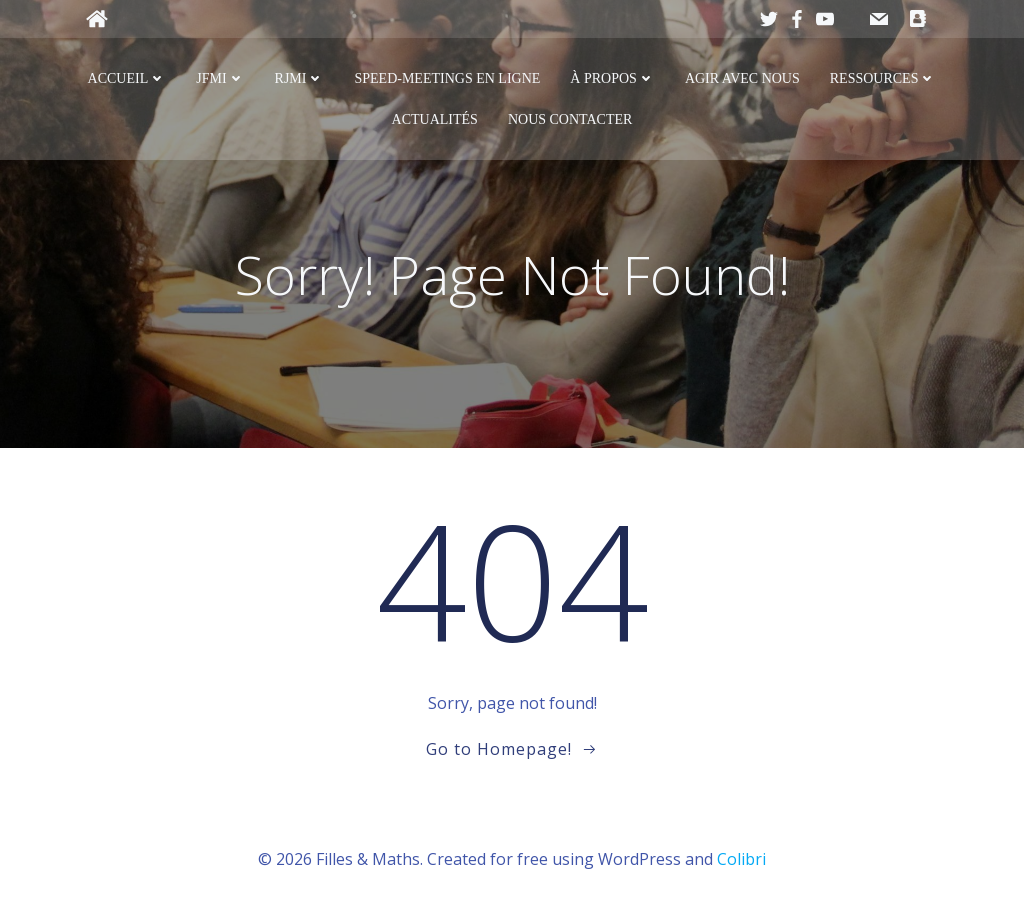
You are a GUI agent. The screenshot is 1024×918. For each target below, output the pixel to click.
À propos (612, 78)
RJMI (300, 78)
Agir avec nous (742, 78)
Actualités (435, 119)
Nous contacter (570, 119)
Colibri (741, 859)
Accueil (127, 78)
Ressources (883, 78)
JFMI (220, 78)
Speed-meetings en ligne (447, 78)
